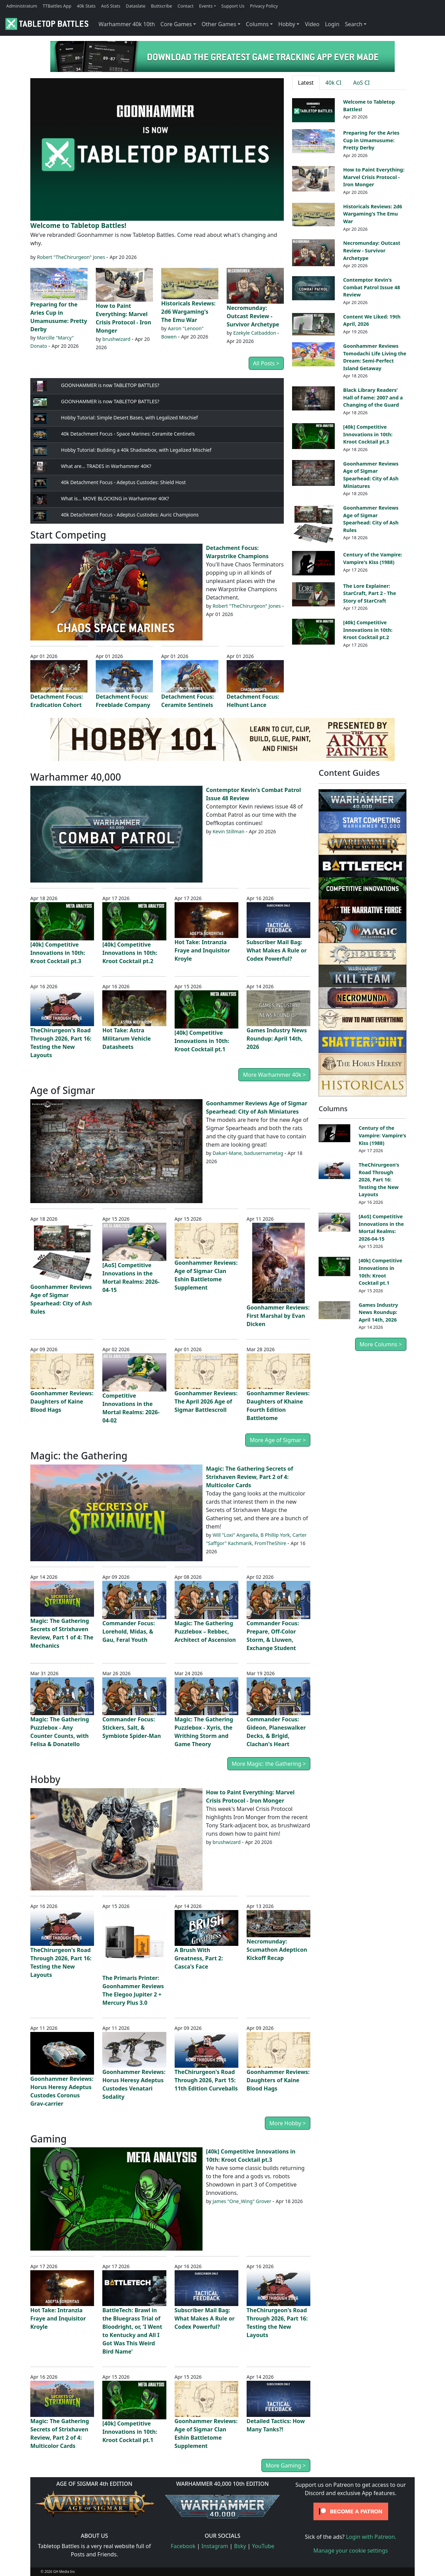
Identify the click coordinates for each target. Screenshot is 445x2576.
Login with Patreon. (371, 2537)
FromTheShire (270, 1543)
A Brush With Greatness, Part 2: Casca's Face (199, 1958)
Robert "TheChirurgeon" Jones (71, 257)
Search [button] (353, 24)
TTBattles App (57, 6)
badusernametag (263, 1153)
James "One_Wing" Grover (242, 2201)
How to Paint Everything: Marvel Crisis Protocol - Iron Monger (373, 177)
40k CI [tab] (333, 82)
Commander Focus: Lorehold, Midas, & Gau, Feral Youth (128, 1631)
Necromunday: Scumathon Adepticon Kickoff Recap (277, 1950)
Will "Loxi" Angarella (235, 1535)
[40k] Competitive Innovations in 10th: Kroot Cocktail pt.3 (367, 434)
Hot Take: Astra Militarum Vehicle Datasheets (126, 1038)
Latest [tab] (306, 82)
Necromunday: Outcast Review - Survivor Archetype (253, 316)
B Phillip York (275, 1535)
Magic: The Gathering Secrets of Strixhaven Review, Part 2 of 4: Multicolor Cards (249, 1477)
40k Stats (86, 6)
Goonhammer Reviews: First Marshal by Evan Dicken (278, 1316)
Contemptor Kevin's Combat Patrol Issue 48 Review (371, 287)
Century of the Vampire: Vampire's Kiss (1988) (382, 1135)
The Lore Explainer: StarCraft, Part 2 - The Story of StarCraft (369, 593)
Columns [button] (257, 24)
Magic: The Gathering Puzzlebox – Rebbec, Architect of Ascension (205, 1631)
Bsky (240, 2546)
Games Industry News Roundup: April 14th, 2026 (277, 1038)
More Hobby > (287, 2123)
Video (312, 24)
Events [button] (206, 6)
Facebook (183, 2546)
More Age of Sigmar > (278, 1440)
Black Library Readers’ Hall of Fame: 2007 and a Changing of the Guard (373, 397)
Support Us (233, 6)
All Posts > (266, 363)
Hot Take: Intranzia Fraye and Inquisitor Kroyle (202, 950)
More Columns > (381, 1344)
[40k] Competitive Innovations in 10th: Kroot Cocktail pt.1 (202, 1041)
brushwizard (116, 339)
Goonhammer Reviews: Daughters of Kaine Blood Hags (61, 1401)
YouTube (263, 2546)
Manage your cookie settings (350, 2550)
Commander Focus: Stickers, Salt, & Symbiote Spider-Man (131, 1727)
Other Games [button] (218, 24)
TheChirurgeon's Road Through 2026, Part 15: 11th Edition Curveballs (206, 2080)
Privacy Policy (264, 6)
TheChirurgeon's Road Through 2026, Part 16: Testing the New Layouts (379, 1179)
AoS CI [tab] (361, 82)
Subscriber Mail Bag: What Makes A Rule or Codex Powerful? (277, 950)
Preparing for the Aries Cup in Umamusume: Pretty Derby (371, 140)
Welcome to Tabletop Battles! (78, 225)
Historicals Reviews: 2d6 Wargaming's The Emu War (188, 312)
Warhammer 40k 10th (127, 24)
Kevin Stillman (228, 831)
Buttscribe (161, 6)
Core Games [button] (176, 24)
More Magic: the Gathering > (269, 1763)
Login (332, 24)
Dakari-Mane (227, 1153)
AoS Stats (110, 6)
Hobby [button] (286, 24)
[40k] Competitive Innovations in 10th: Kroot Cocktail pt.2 (367, 629)
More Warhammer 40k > (274, 1074)
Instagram (214, 2546)
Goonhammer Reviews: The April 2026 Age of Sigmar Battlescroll (206, 1401)
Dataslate (135, 6)
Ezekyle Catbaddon (254, 333)
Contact (186, 6)
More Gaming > (286, 2465)
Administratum (21, 6)
